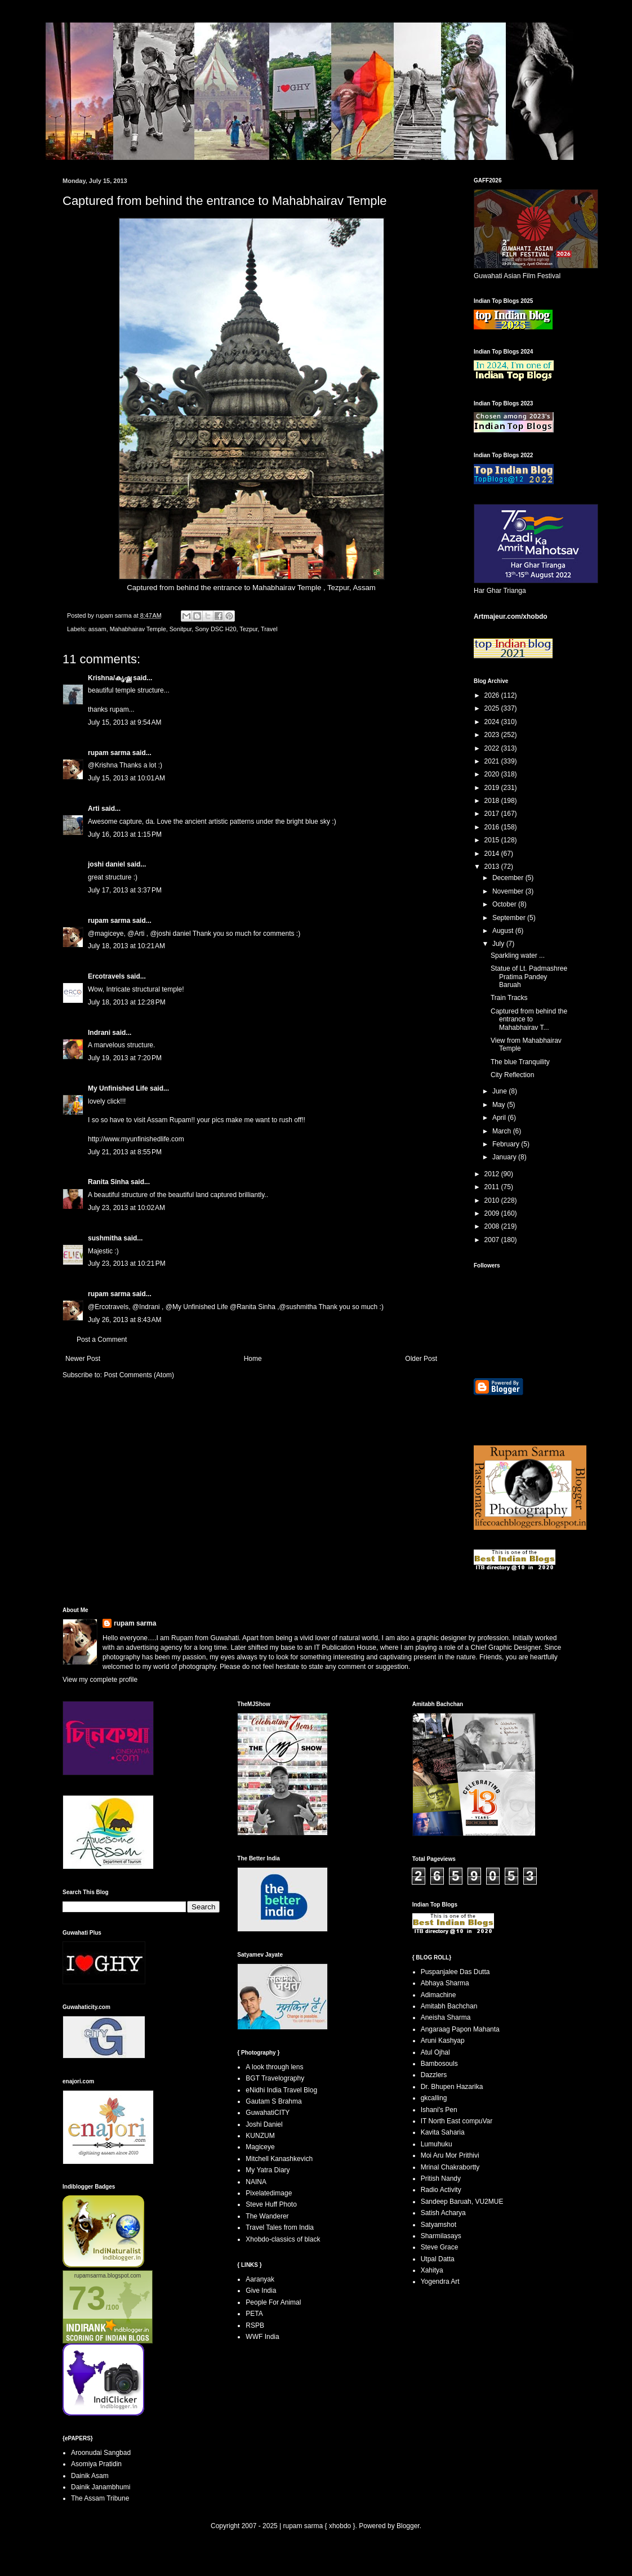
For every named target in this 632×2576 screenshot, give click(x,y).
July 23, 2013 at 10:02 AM (126, 1208)
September (509, 918)
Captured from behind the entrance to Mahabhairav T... (529, 1019)
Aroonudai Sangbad (101, 2453)
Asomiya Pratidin (96, 2464)
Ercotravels (106, 976)
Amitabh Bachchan (449, 2006)
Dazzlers (434, 2075)
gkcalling (434, 2098)
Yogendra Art (440, 2281)
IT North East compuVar (457, 2121)
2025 (492, 708)
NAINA (256, 2182)
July (499, 944)
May (499, 1105)
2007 (492, 1240)
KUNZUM (260, 2136)
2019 (492, 788)
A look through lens (274, 2067)
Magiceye (260, 2147)
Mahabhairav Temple (286, 587)
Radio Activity (441, 2190)
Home (253, 1359)
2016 (492, 827)
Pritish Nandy (441, 2178)
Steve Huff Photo (271, 2204)
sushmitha (105, 1238)
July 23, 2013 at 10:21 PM (127, 1263)
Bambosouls (439, 2064)
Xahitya (432, 2270)
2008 (492, 1226)
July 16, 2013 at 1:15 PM (125, 834)
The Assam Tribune (100, 2498)
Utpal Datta (438, 2259)
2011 (492, 1187)
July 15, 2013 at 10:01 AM (126, 778)
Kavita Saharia (443, 2132)
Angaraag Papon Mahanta (460, 2029)
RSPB (255, 2325)
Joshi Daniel (264, 2124)
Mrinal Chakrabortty (450, 2167)
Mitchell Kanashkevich (279, 2159)
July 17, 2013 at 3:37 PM (125, 890)
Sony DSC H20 (215, 629)
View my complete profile (100, 1680)
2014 (492, 854)
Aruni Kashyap (443, 2040)
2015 (492, 840)
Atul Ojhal (435, 2052)
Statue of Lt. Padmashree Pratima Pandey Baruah (529, 977)
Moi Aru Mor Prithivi (450, 2155)
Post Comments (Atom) (139, 1375)
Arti (94, 808)
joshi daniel (106, 864)
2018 (492, 801)
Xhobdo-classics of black (283, 2239)
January (505, 1157)
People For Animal (273, 2302)
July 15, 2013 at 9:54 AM (124, 722)
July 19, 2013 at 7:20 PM (125, 1058)
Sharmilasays (441, 2236)
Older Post (421, 1359)
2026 (492, 695)
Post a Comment (102, 1339)
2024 (492, 722)
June (500, 1091)
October (505, 904)
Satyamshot (438, 2225)
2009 (492, 1213)
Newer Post (82, 1359)
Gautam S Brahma (273, 2101)
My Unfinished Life (118, 1088)
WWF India (262, 2337)
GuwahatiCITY (268, 2113)
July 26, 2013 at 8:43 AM (124, 1320)
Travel (269, 629)
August (503, 931)
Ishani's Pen (439, 2110)
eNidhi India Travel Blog (281, 2090)
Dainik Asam (90, 2476)
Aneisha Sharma (446, 2017)
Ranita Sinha (108, 1182)
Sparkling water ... (518, 955)
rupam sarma (109, 753)
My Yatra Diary (268, 2170)
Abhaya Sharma (445, 1983)
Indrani (99, 1033)
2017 (492, 814)
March (502, 1131)
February (506, 1144)
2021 (492, 761)
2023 (492, 735)
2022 (492, 748)
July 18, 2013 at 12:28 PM (127, 1002)
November (509, 891)
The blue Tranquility (520, 1062)
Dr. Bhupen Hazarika (452, 2087)
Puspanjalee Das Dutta (455, 1972)
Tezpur (338, 587)
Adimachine (438, 1995)
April (500, 1118)
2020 (492, 774)
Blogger (408, 2526)
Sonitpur (181, 629)
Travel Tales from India (280, 2227)
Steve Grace (440, 2247)
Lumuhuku (436, 2144)
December (509, 878)
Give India (261, 2290)
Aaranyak (260, 2279)
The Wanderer (267, 2216)
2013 (492, 866)
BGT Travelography (275, 2078)
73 (87, 2298)
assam (97, 629)
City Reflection (512, 1075)
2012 (492, 1174)
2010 (492, 1200)
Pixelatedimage (269, 2193)
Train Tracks (509, 998)
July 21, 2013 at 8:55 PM (125, 1152)
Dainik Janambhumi (100, 2487)
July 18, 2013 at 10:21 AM (126, 946)
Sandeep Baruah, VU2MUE (462, 2202)
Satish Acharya (443, 2213)
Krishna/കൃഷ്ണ (109, 678)
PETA (254, 2314)
